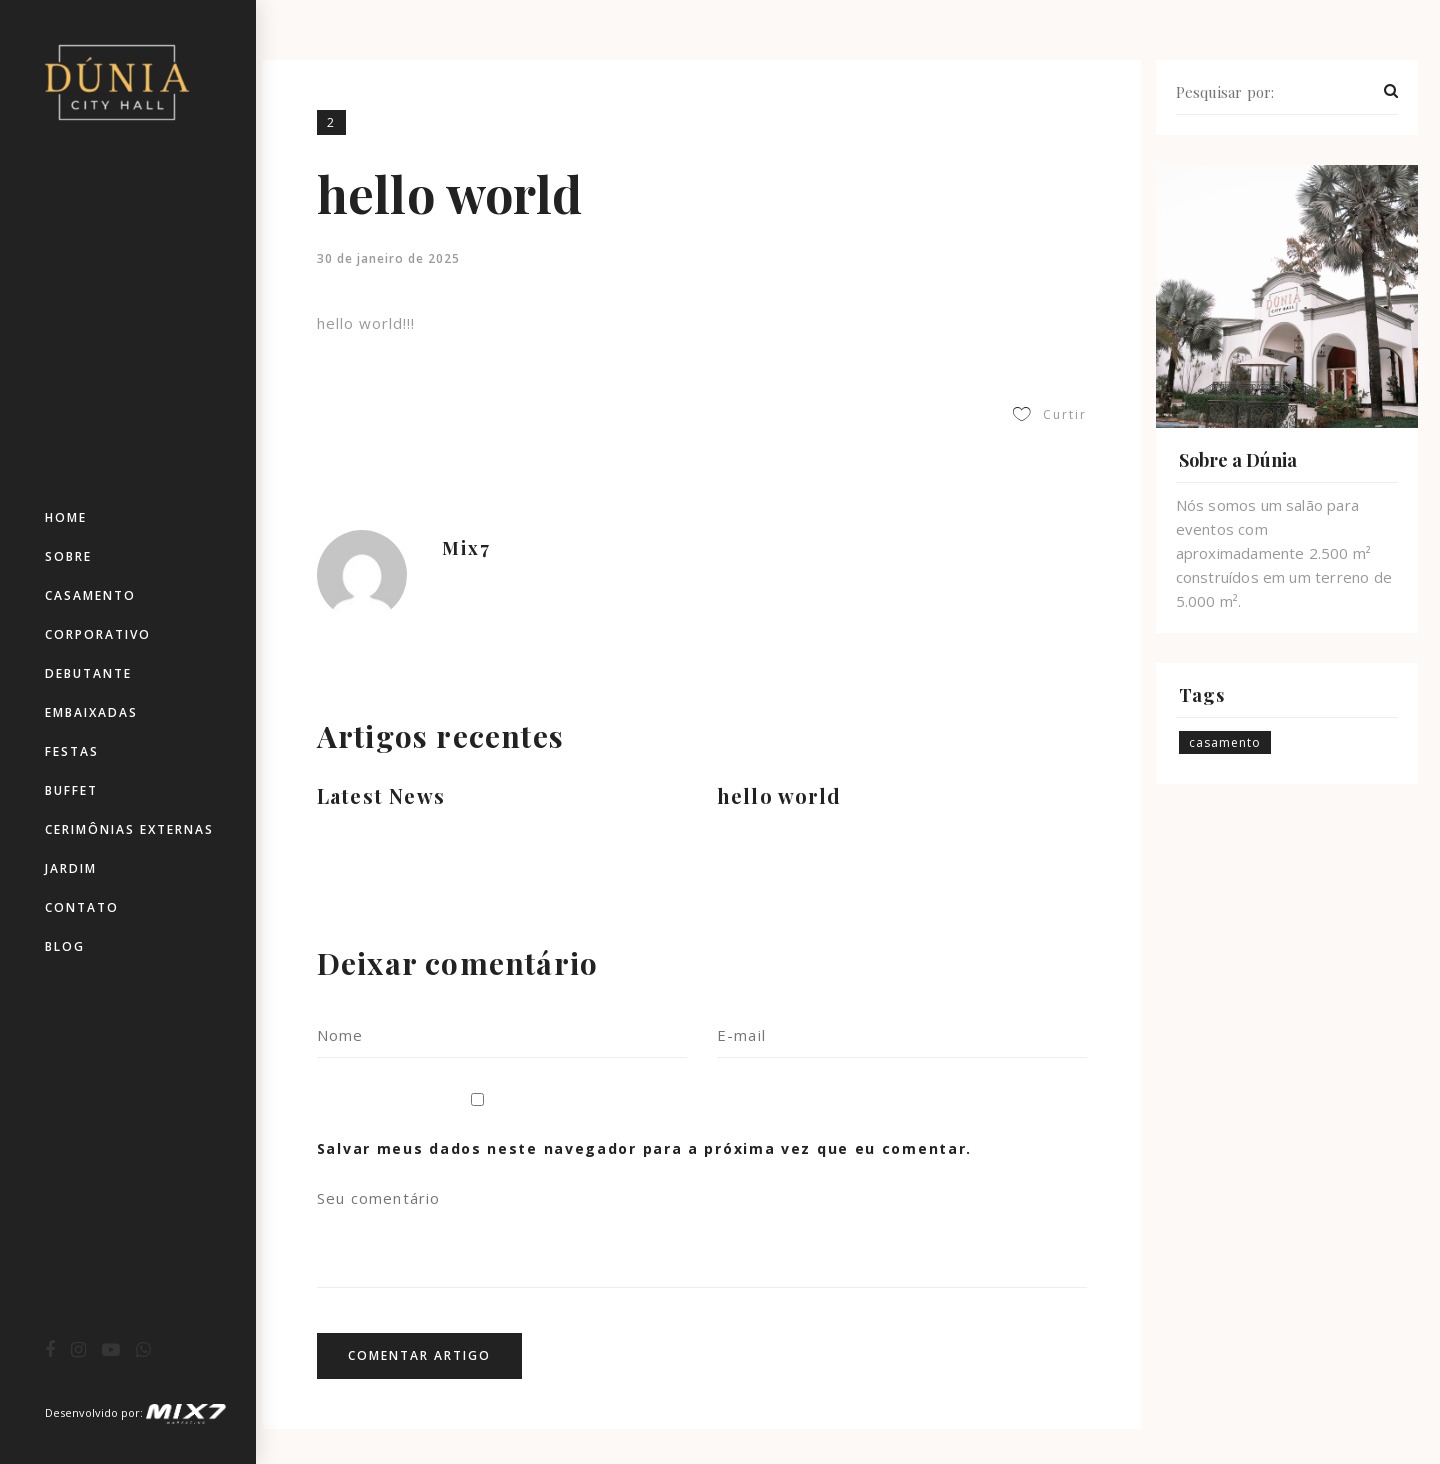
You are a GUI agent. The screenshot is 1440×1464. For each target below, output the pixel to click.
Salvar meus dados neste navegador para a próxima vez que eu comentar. (644, 1148)
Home (66, 517)
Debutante (88, 673)
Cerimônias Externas (129, 829)
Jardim (71, 868)
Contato (82, 907)
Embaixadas (91, 712)
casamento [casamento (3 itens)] (1225, 742)
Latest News (381, 795)
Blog (65, 946)
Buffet (71, 790)
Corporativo (98, 634)
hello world (779, 795)
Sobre (68, 556)
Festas (72, 751)
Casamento (90, 595)
